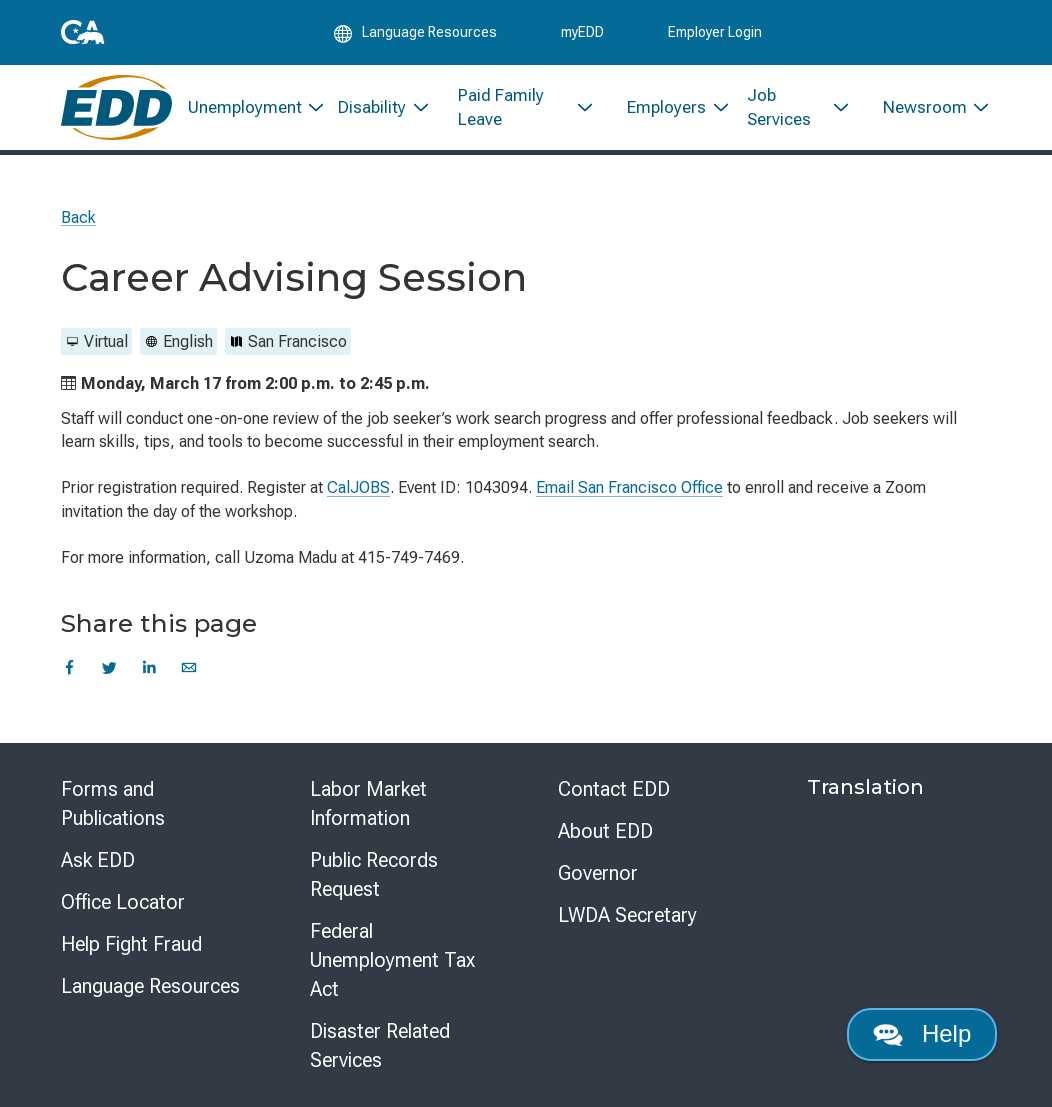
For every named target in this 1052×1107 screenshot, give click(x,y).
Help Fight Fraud (131, 944)
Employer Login (715, 32)
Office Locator (123, 902)
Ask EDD (98, 860)
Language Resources (150, 986)
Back (78, 217)
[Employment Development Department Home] (116, 107)
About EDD (605, 831)
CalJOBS (358, 487)
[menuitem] (247, 107)
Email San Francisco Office (629, 487)
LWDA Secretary (627, 915)
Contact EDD (614, 789)
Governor (598, 873)
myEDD (582, 32)
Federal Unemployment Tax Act (392, 960)
